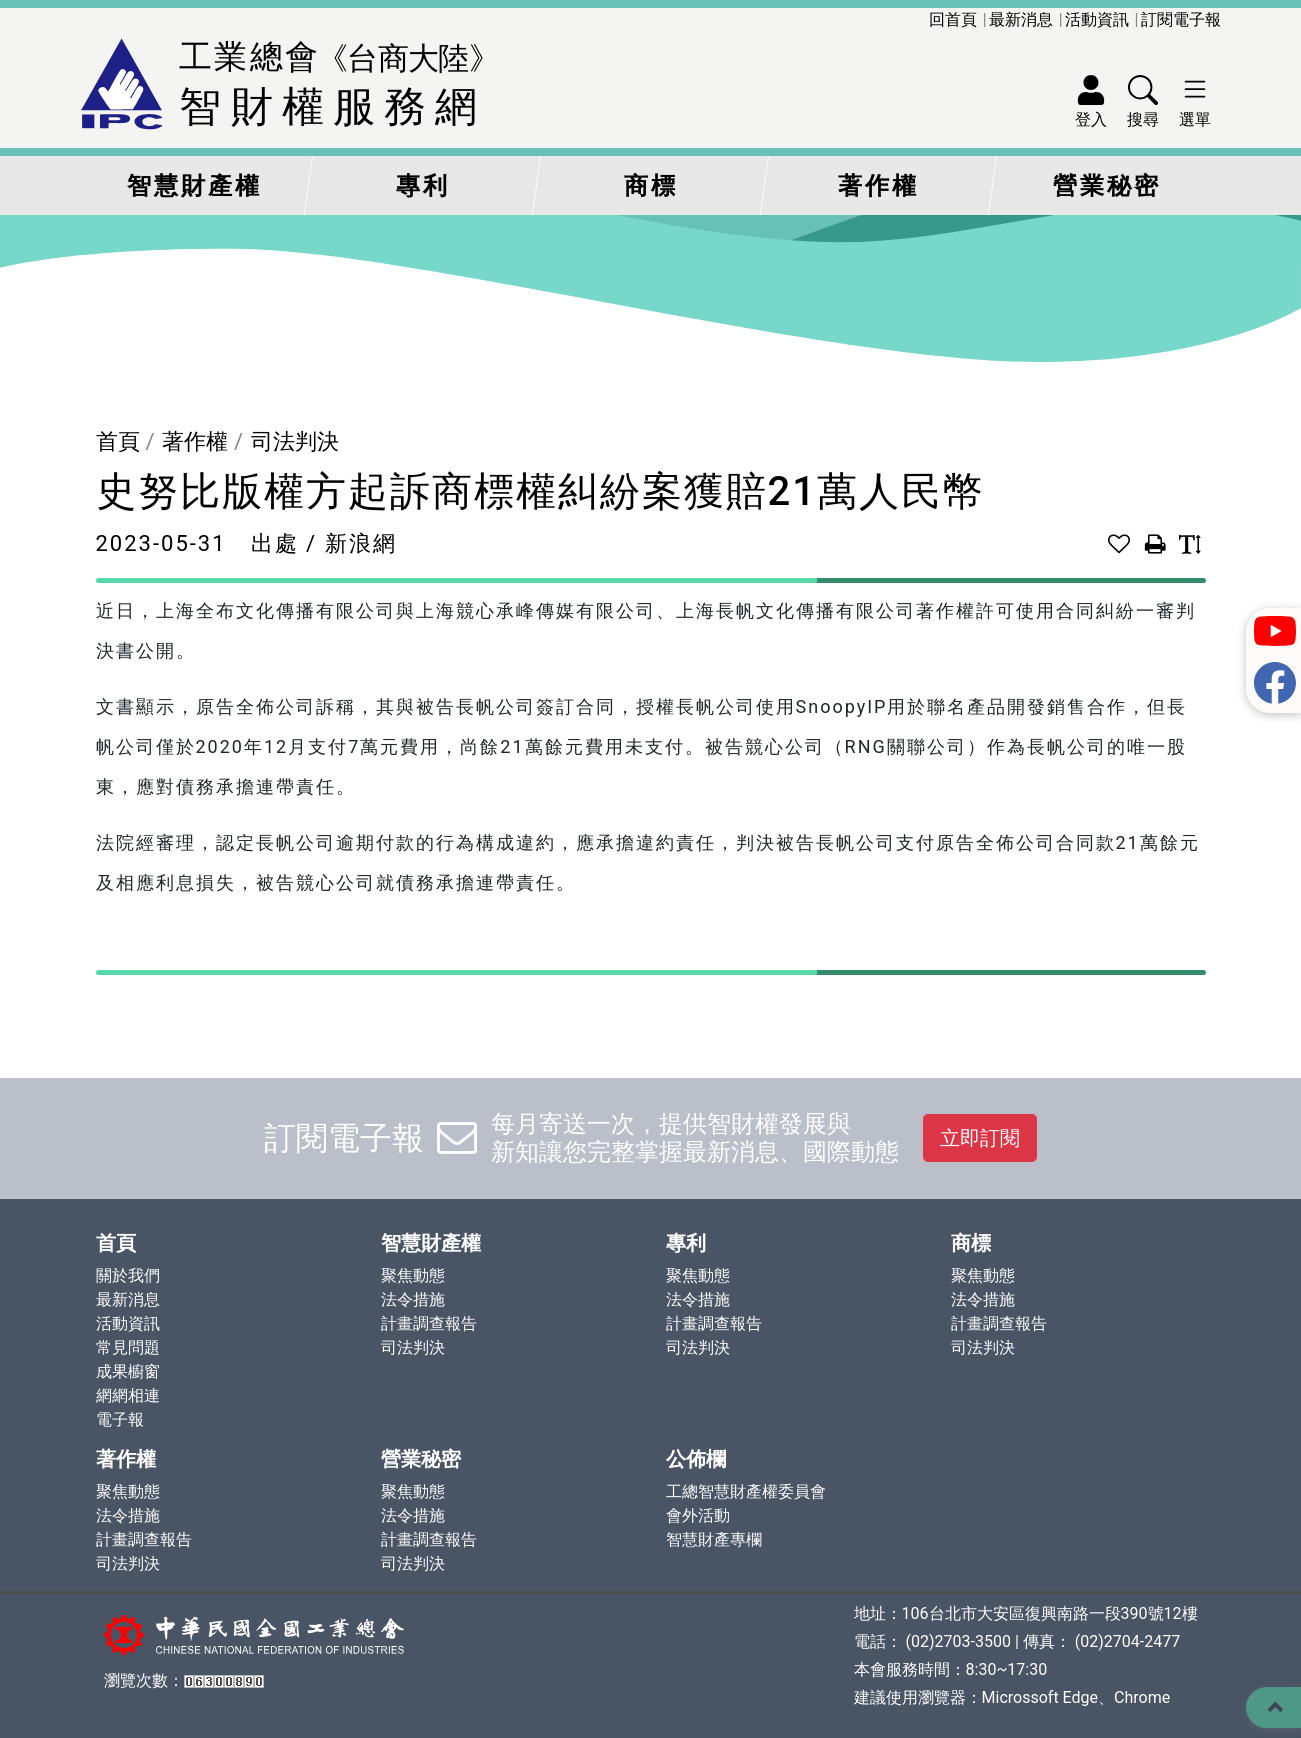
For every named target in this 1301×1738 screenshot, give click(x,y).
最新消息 (1021, 19)
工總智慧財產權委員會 (746, 1491)
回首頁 (953, 19)
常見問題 (128, 1347)
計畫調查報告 (429, 1323)
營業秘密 (1107, 186)
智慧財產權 (194, 186)
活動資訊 (1097, 19)
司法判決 (295, 441)
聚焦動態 (413, 1275)
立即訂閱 (980, 1138)
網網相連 (128, 1395)
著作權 (878, 186)
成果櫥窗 (128, 1371)
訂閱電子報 (1181, 19)
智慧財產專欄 (714, 1539)
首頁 (118, 441)
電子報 (120, 1419)
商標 (651, 186)
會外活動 (698, 1515)
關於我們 (128, 1275)
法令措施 (413, 1299)
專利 (423, 186)
